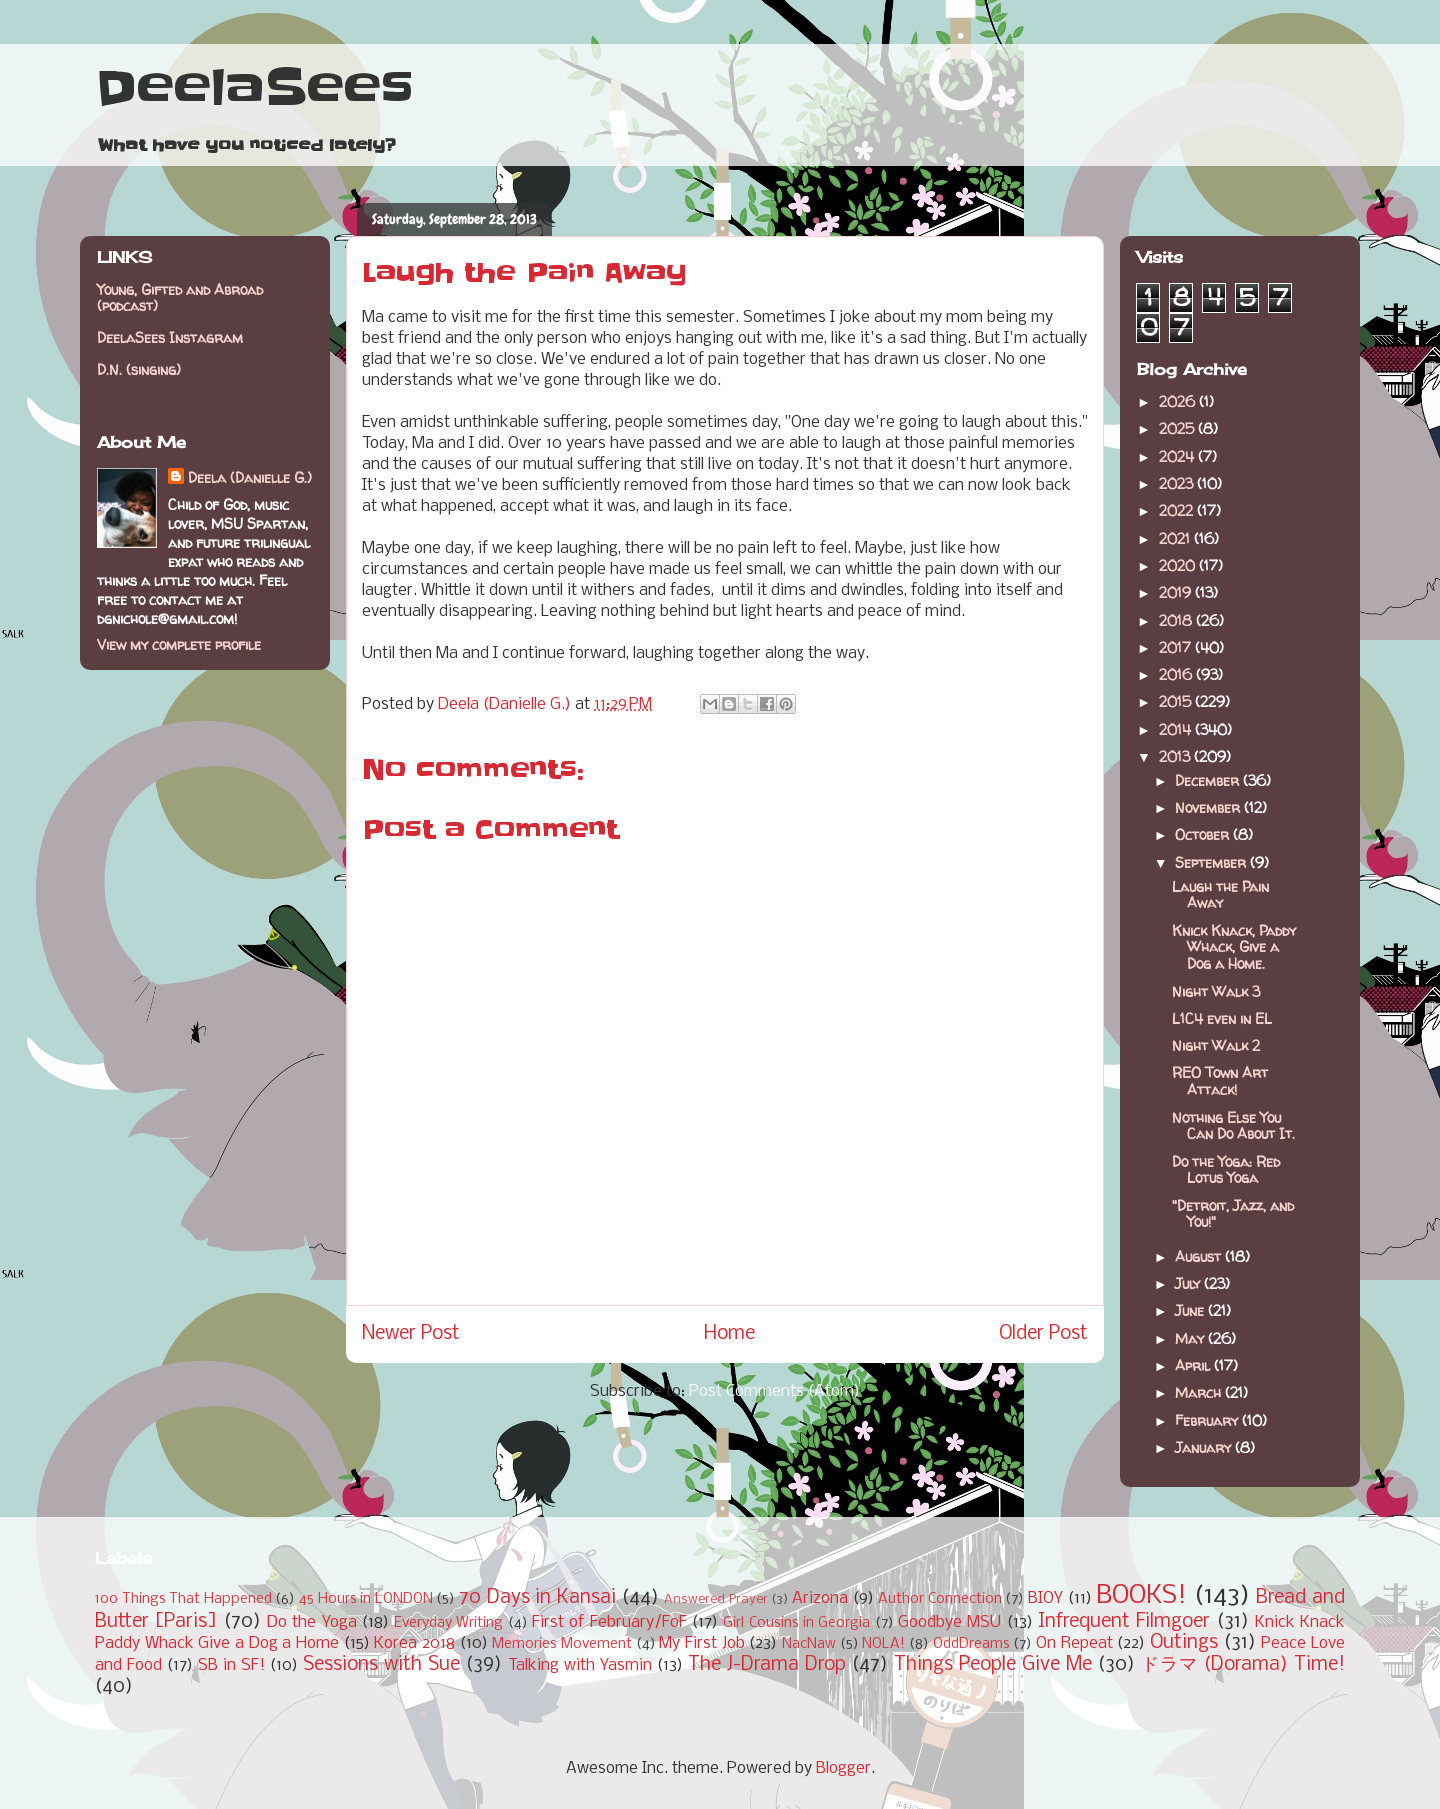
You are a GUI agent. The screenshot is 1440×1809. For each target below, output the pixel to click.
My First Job (701, 1643)
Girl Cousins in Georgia (796, 1623)
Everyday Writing (448, 1623)
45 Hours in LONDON (366, 1599)
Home (729, 1334)
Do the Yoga (312, 1622)
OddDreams (971, 1644)
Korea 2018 (414, 1643)
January (1205, 1447)
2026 (1179, 401)
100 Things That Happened (183, 1599)
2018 (1177, 620)
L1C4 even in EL (1222, 1018)
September (1212, 862)
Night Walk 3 (1216, 991)
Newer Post (411, 1334)
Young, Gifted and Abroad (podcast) (180, 298)
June (1191, 1310)
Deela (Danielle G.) (250, 477)
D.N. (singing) (139, 369)
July (1189, 1283)
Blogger (843, 1768)
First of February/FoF (609, 1622)
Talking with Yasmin (580, 1665)
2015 (1177, 701)
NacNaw (809, 1644)
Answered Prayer (716, 1599)
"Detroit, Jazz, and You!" (1233, 1214)
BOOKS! (1141, 1596)
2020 (1179, 565)
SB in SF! (231, 1665)
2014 (1177, 729)
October (1204, 834)
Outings (1184, 1643)
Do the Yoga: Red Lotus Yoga (1226, 1170)
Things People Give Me (993, 1665)
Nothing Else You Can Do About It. (1233, 1126)
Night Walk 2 (1216, 1045)
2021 (1176, 538)
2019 (1177, 592)
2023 (1178, 483)
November (1209, 807)
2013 (1176, 756)
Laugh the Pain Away (1220, 895)
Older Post (1043, 1334)
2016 (1177, 674)
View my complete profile (179, 644)
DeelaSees (254, 88)
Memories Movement (562, 1644)
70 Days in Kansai (537, 1598)
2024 (1178, 456)
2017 (1177, 647)
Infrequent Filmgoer (1124, 1622)
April (1194, 1365)
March (1200, 1392)
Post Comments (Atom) (774, 1391)
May (1191, 1338)
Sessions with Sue (381, 1665)
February (1208, 1420)
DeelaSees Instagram (170, 337)
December (1209, 780)
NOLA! (883, 1644)
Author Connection (940, 1599)
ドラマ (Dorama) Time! (1243, 1665)
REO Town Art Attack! (1220, 1081)
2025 (1178, 428)
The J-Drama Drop (767, 1665)
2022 (1178, 510)
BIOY (1045, 1598)
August (1200, 1256)
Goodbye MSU (949, 1622)
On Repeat (1074, 1643)
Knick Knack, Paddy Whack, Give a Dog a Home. (1234, 947)
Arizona (820, 1598)
